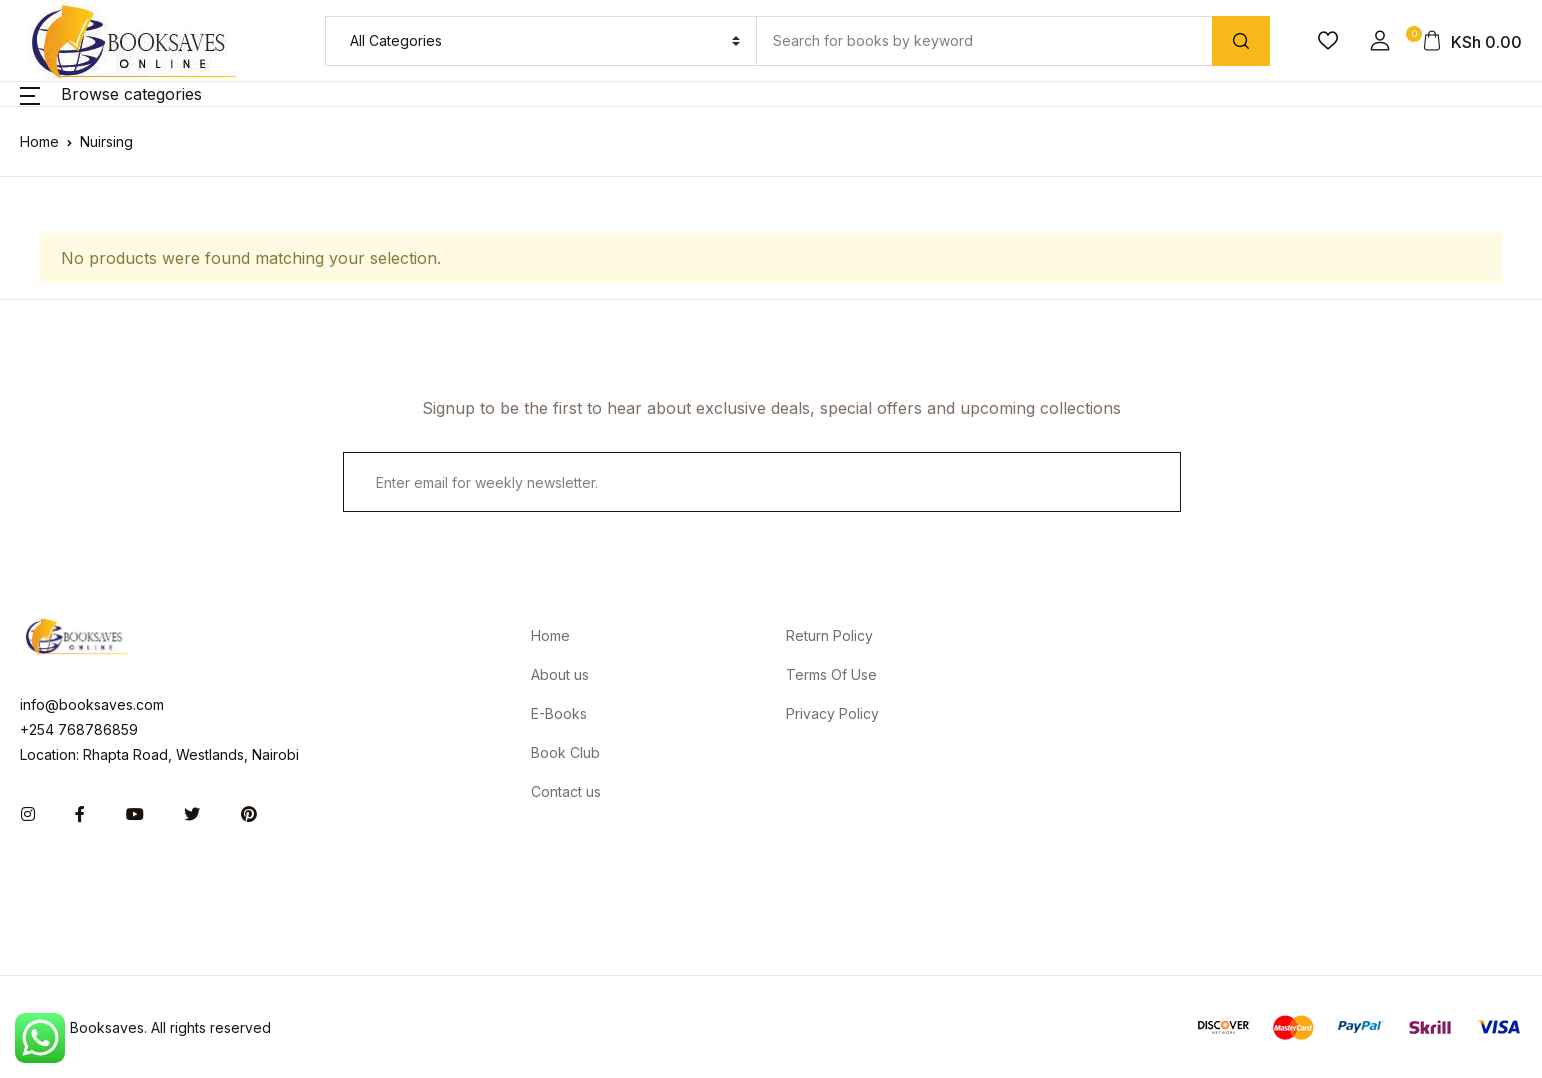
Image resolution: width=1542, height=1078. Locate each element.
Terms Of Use (831, 674)
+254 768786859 (79, 729)
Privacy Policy (832, 713)
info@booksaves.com (92, 704)
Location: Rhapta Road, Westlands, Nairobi (159, 754)
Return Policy (829, 635)
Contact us (566, 791)
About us (560, 674)
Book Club (565, 752)
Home (39, 141)
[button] (1380, 41)
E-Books (559, 713)
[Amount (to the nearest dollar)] (984, 41)
